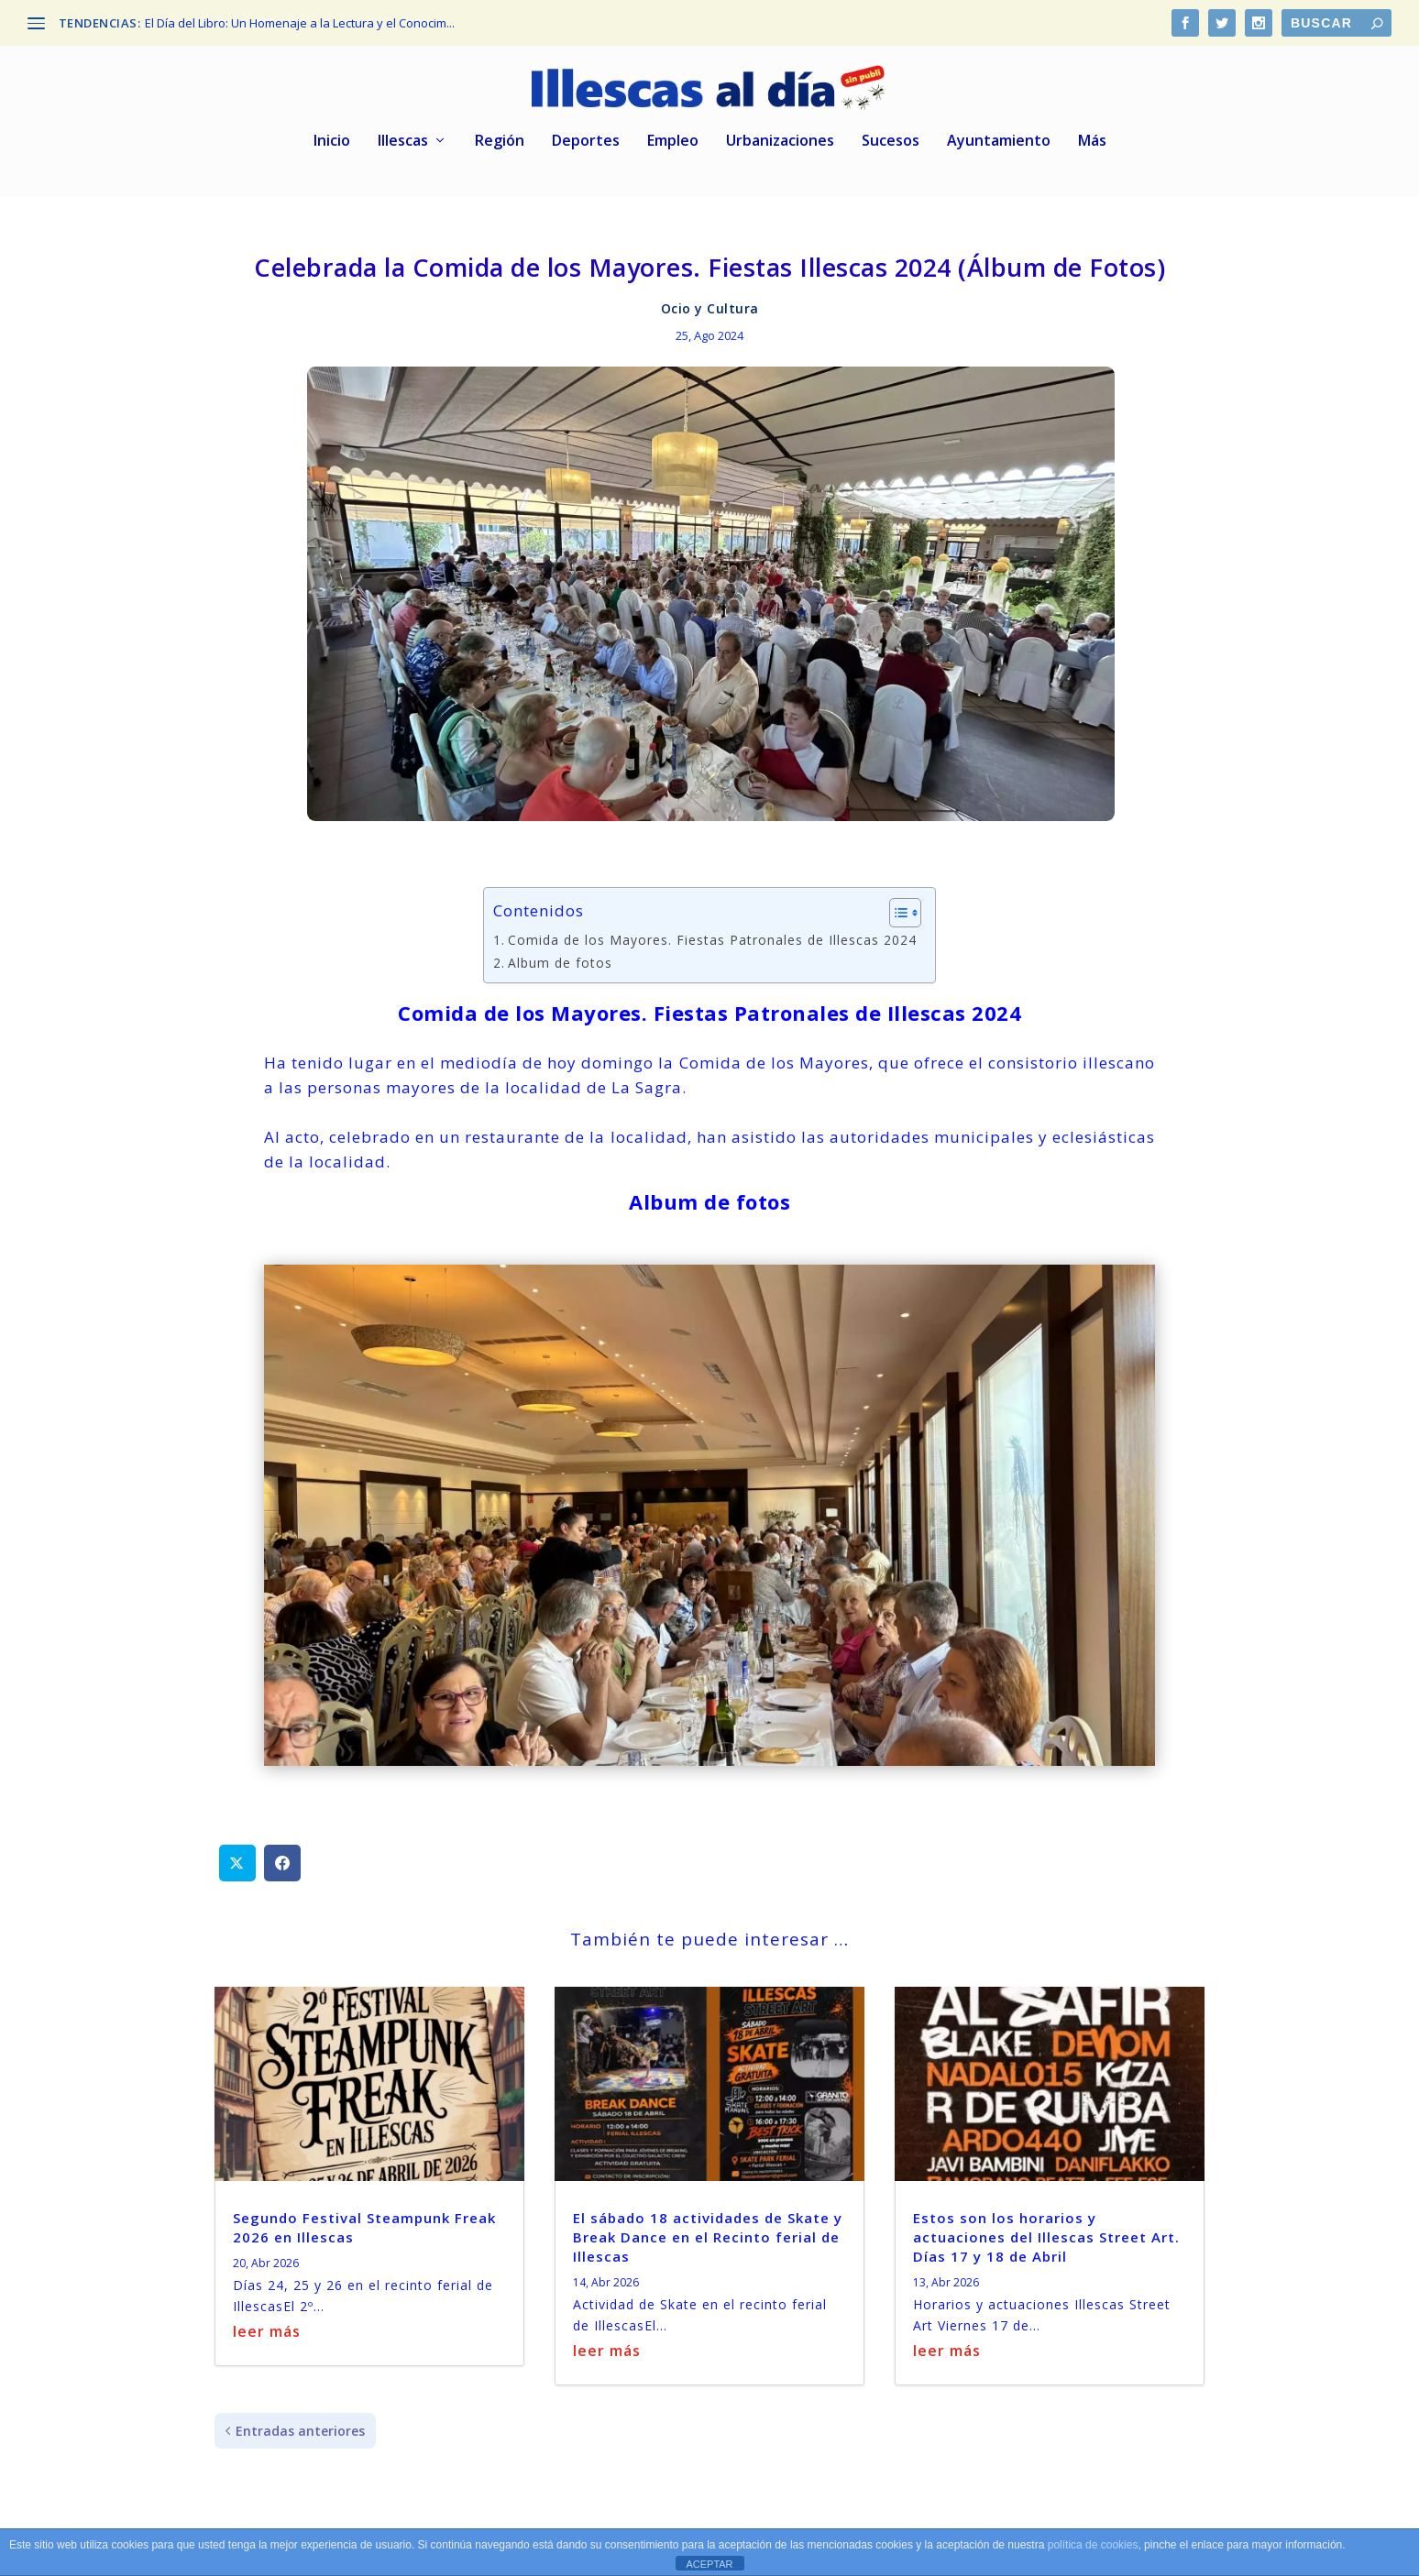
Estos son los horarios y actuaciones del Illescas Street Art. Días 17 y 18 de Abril (1046, 2222)
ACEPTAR (709, 2564)
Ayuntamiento (998, 128)
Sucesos (890, 128)
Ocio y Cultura (710, 294)
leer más (267, 2317)
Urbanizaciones (780, 128)
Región (499, 128)
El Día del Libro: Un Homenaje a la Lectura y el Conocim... (300, 23)
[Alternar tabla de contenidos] (896, 899)
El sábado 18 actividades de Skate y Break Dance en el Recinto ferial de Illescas (707, 2222)
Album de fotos (560, 948)
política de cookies (1093, 2544)
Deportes (586, 128)
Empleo (672, 128)
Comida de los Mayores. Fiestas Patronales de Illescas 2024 (712, 926)
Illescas (403, 128)
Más (1092, 128)
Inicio (332, 128)
